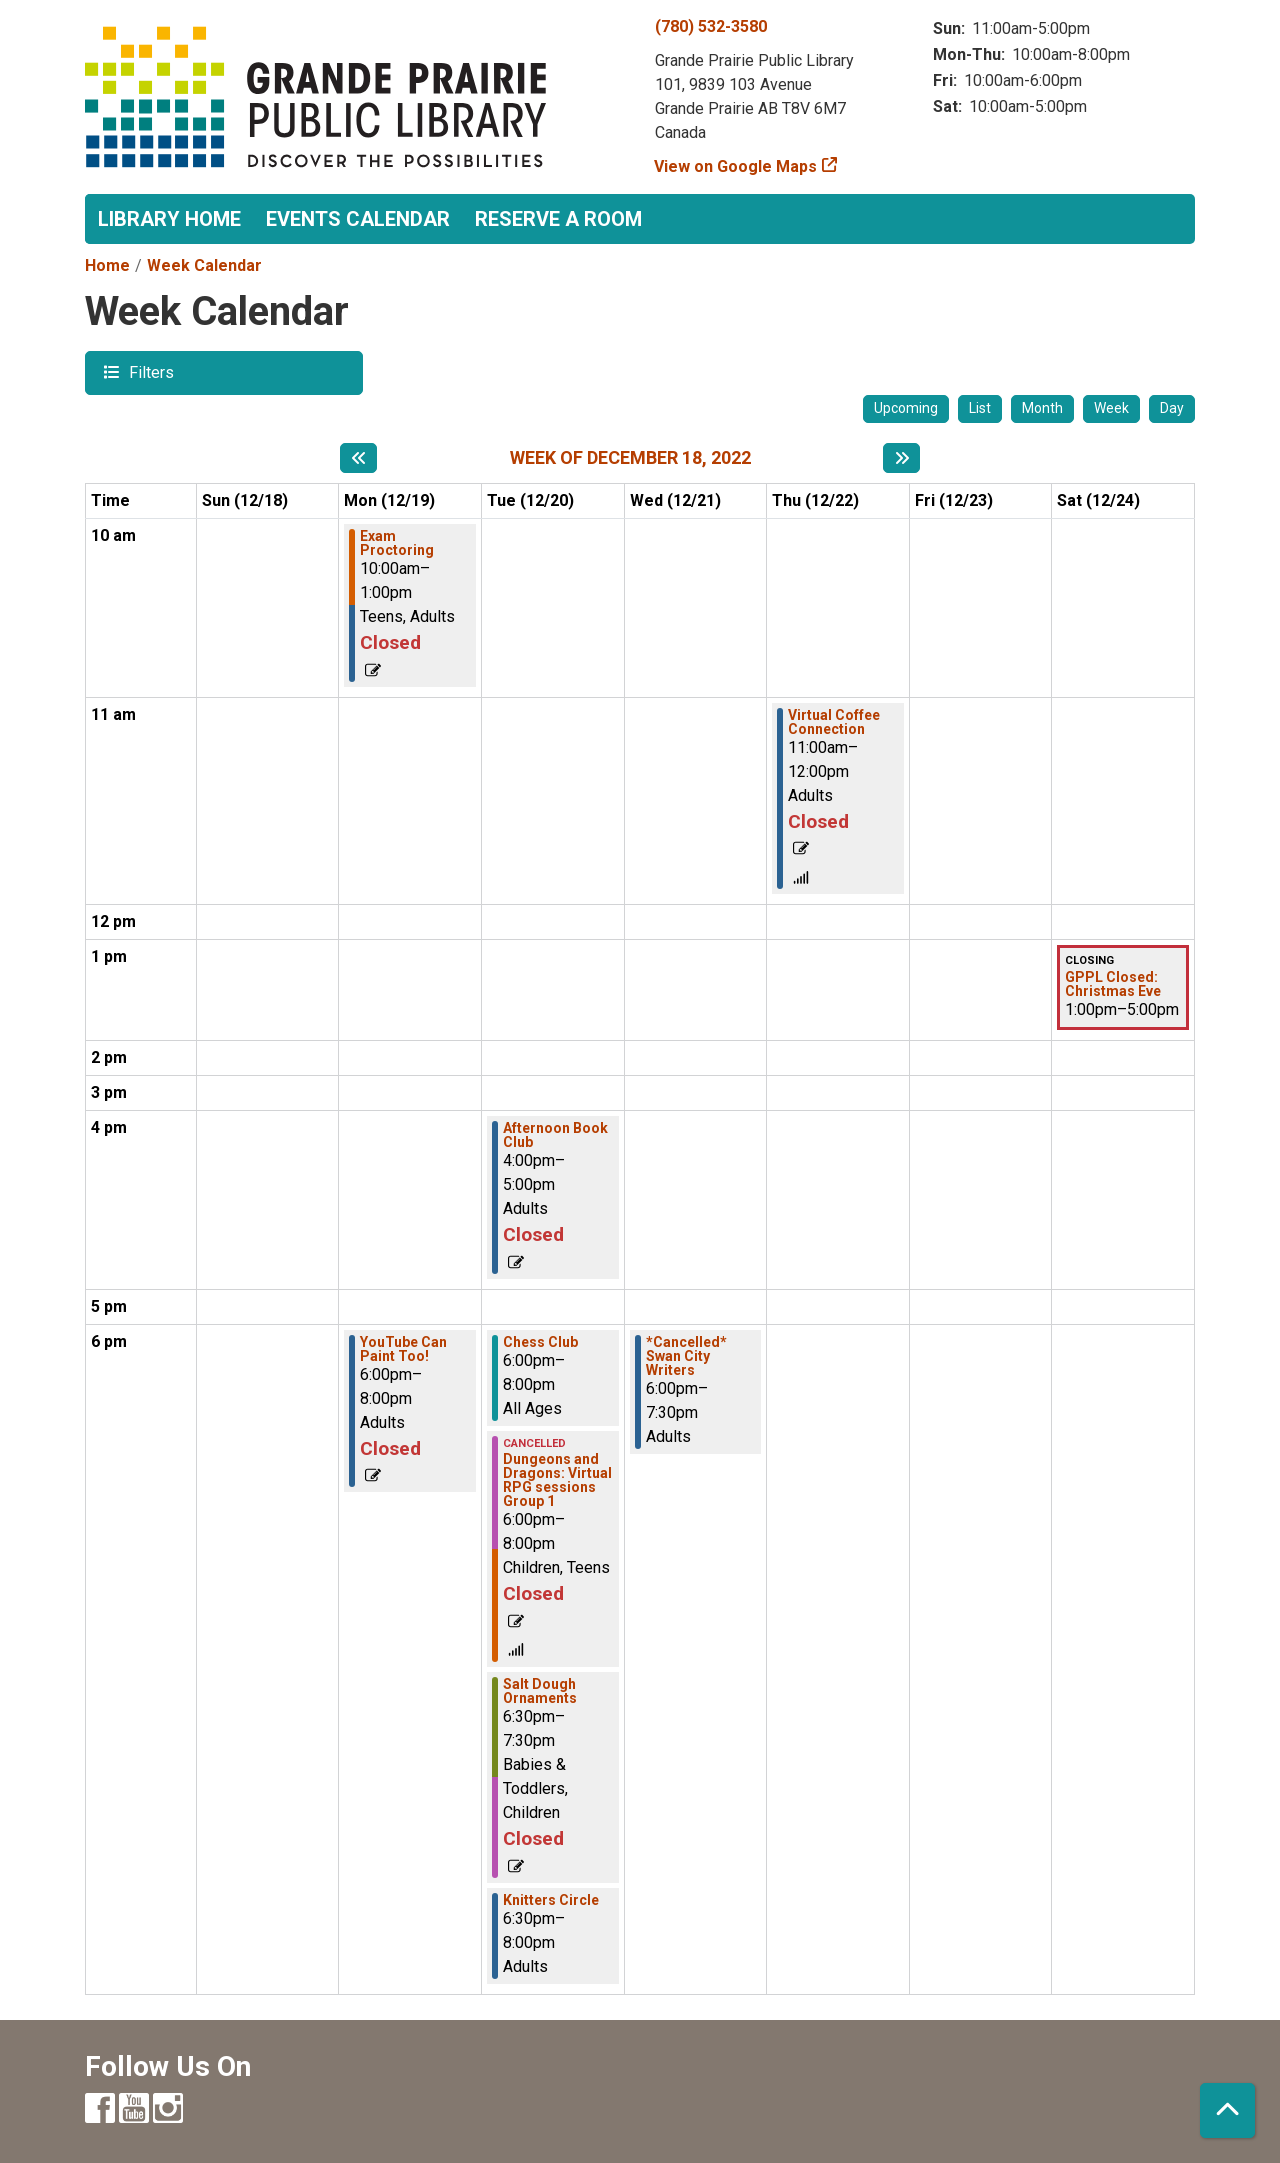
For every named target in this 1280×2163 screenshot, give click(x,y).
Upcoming (906, 408)
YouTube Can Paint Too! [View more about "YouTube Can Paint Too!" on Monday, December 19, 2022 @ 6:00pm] (403, 1349)
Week (1111, 408)
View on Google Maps (736, 166)
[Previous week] (358, 458)
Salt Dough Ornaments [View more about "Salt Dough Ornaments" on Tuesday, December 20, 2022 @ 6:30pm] (540, 1691)
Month (1042, 408)
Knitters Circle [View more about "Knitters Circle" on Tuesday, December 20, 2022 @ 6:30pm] (551, 1900)
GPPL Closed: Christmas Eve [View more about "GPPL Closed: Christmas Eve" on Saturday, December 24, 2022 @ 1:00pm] (1113, 984)
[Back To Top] (1227, 2110)
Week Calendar (204, 265)
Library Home (169, 219)
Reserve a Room (558, 219)
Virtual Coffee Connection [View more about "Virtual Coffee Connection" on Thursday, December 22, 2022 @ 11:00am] (834, 722)
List (980, 408)
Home (107, 265)
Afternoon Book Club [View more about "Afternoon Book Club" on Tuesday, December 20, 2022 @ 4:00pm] (555, 1135)
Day (1172, 408)
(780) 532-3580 (711, 26)
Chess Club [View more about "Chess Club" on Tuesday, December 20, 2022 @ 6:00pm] (540, 1342)
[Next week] (901, 458)
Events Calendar (358, 219)
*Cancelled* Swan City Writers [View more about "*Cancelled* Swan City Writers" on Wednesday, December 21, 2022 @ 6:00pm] (686, 1356)
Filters (149, 371)
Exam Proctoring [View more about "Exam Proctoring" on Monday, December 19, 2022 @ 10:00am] (397, 543)
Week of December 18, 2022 (630, 457)
